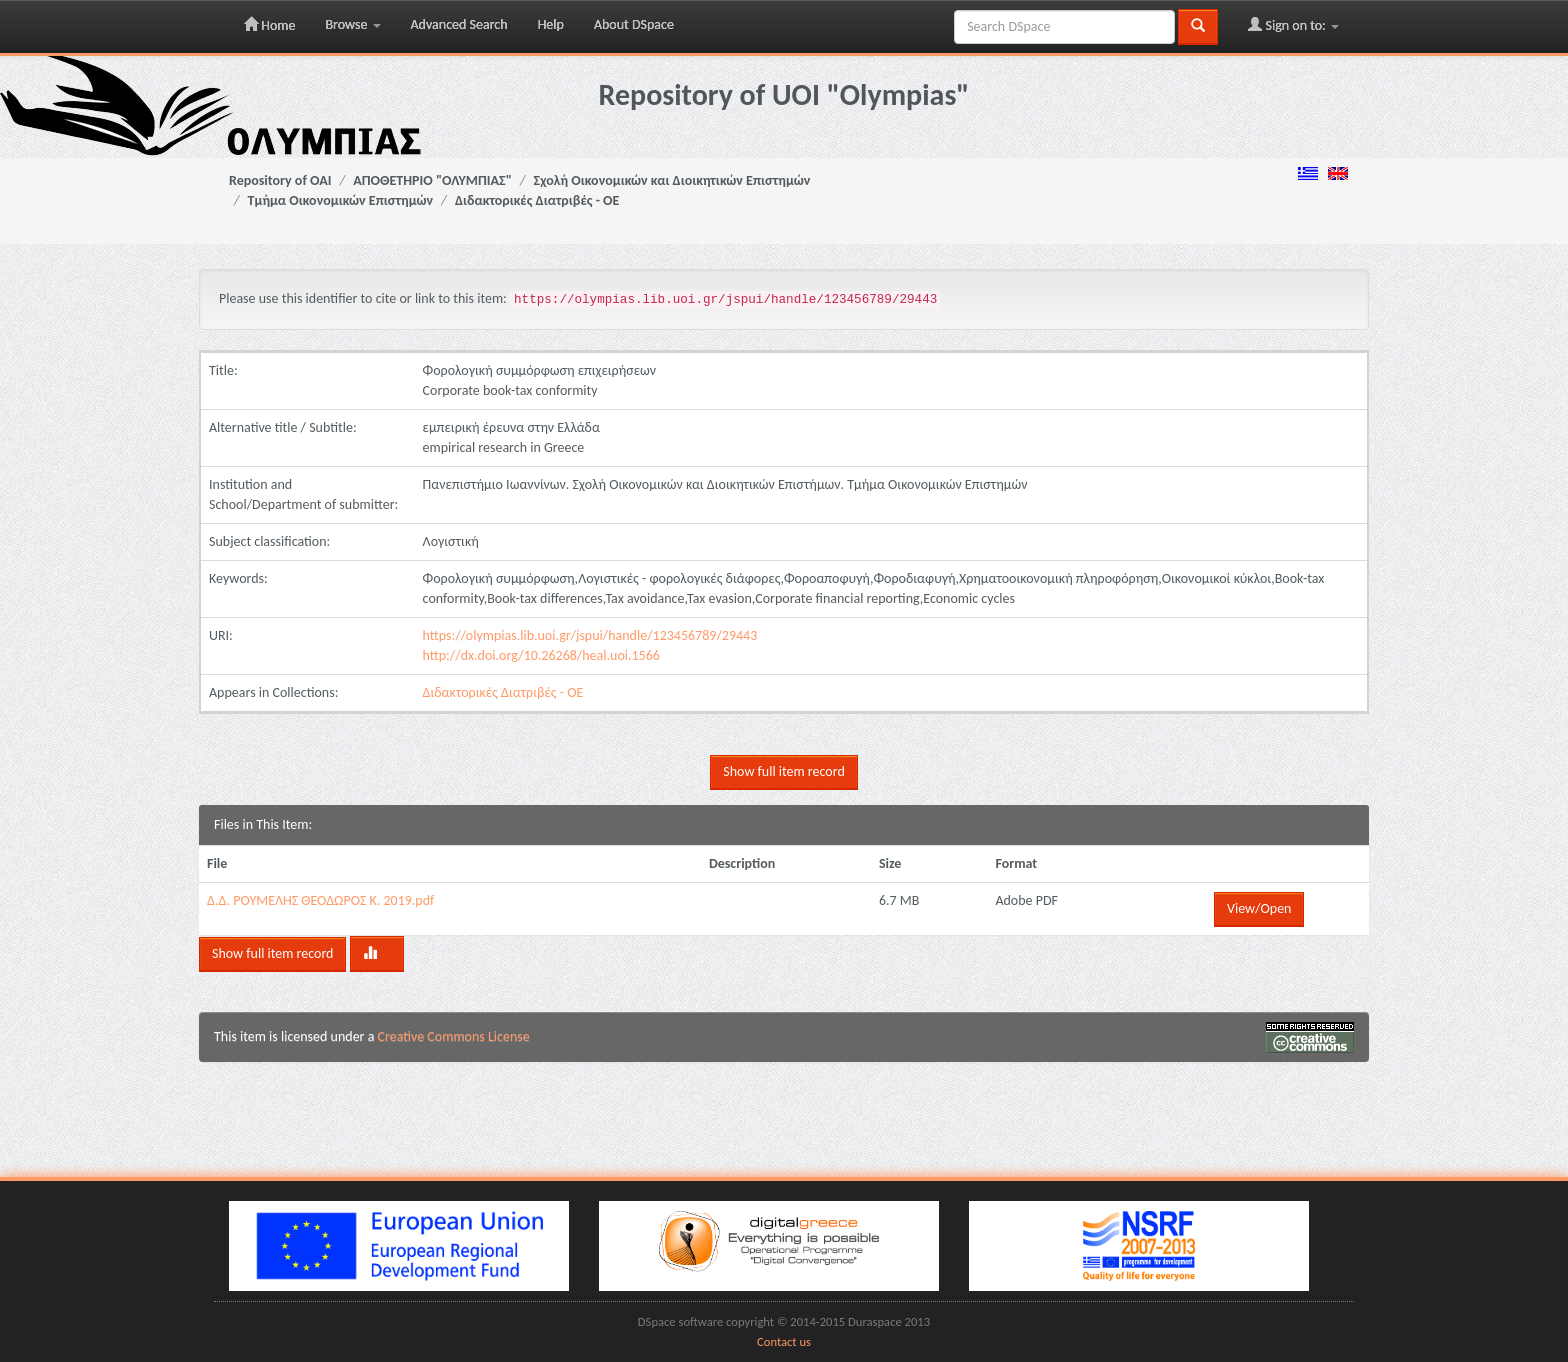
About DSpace (634, 24)
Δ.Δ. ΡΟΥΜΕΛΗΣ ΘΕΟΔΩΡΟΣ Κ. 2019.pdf (320, 900)
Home (269, 25)
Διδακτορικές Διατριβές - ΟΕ (537, 200)
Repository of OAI (280, 180)
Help (551, 24)
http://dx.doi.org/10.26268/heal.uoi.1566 (541, 655)
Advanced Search (459, 24)
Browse (352, 24)
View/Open (1259, 908)
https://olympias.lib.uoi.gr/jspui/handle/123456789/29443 (590, 635)
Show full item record (783, 771)
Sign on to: (1293, 25)
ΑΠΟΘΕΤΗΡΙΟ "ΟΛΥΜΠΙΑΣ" (432, 180)
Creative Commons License (454, 1036)
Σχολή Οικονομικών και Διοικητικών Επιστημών (672, 180)
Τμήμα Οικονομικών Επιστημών (341, 200)
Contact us (784, 1341)
